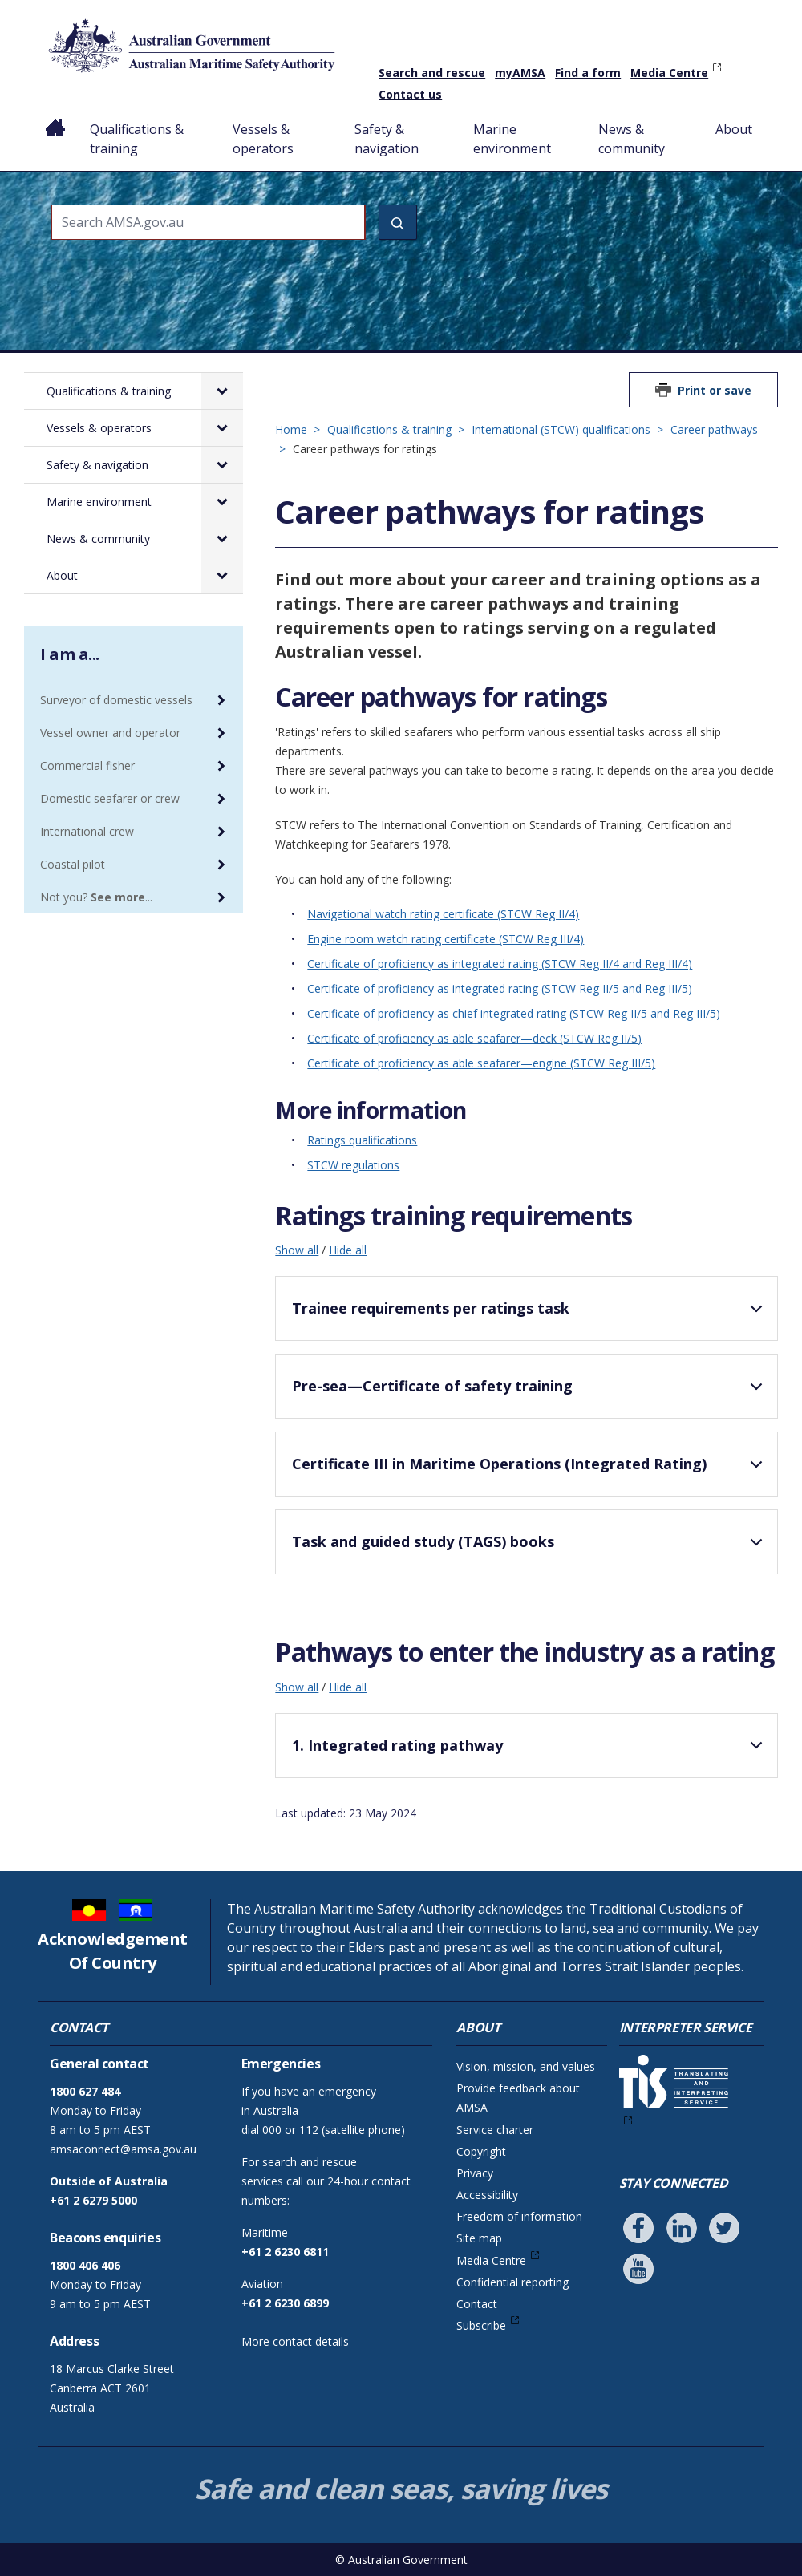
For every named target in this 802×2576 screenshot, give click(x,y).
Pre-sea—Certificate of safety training (530, 1393)
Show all (296, 1250)
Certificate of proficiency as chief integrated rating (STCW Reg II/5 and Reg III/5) (513, 1013)
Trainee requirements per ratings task (530, 1315)
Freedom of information (519, 2216)
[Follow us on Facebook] (638, 2228)
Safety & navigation (386, 138)
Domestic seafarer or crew (110, 798)
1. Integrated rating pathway (530, 1752)
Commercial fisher (87, 765)
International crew (87, 831)
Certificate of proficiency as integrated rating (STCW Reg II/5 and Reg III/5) (499, 988)
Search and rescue (432, 72)
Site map (479, 2238)
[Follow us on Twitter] (724, 2228)
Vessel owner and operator (110, 732)
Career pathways (714, 429)
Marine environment (512, 138)
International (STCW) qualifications (561, 429)
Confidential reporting (512, 2282)
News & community (631, 138)
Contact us (410, 94)
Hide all (348, 1250)
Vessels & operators (263, 138)
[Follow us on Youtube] (638, 2269)
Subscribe (481, 2325)
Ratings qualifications (362, 1140)
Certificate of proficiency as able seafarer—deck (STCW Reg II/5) (474, 1038)
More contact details (295, 2341)
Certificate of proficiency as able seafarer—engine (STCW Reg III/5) (481, 1063)
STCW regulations (353, 1165)
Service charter (494, 2129)
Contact (476, 2303)
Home (56, 116)
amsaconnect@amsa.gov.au (123, 2149)
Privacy (474, 2173)
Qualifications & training (137, 138)
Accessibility (487, 2194)
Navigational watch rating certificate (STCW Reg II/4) (443, 913)
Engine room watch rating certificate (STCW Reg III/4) (445, 938)
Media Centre (669, 72)
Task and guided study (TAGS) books (530, 1548)
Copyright (481, 2151)
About (733, 129)
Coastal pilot (72, 864)
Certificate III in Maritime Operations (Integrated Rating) (530, 1471)
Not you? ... (96, 897)
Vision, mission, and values (525, 2066)
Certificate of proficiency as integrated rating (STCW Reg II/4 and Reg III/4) (499, 963)
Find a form (588, 72)
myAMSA (520, 72)
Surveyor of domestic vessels (116, 699)
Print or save (714, 390)
